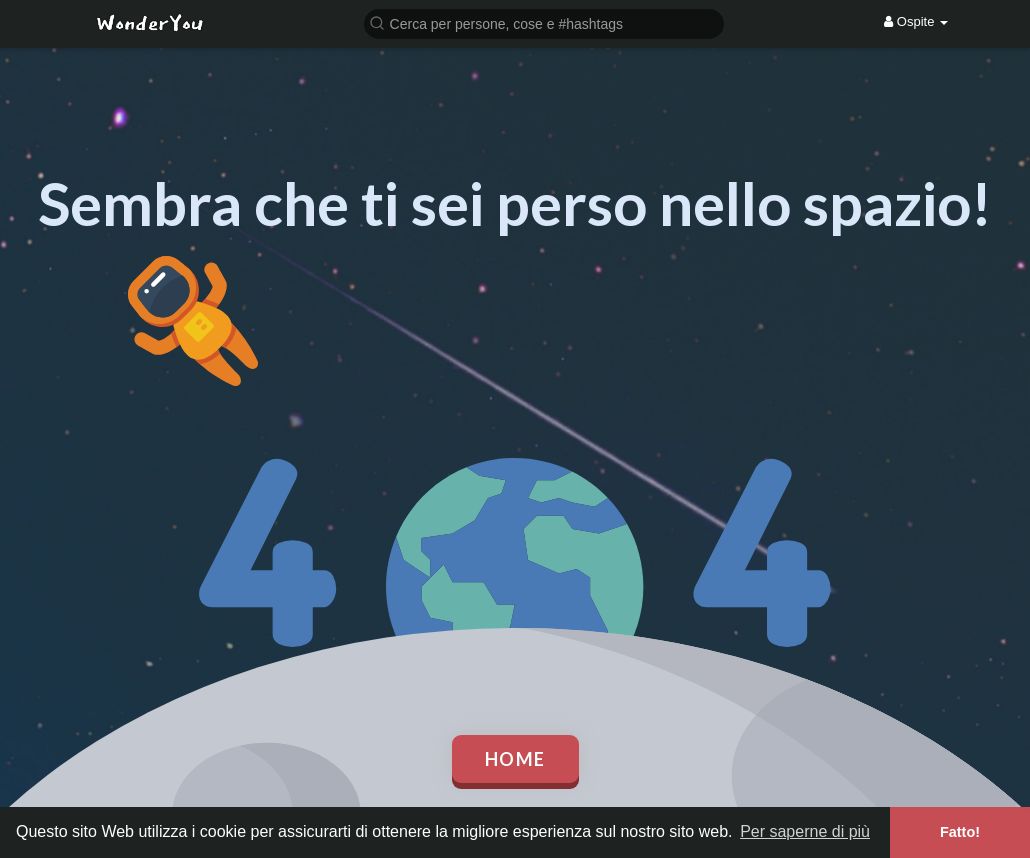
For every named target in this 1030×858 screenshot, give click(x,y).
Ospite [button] (916, 21)
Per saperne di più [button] (805, 831)
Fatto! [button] (960, 832)
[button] (544, 22)
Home (515, 759)
